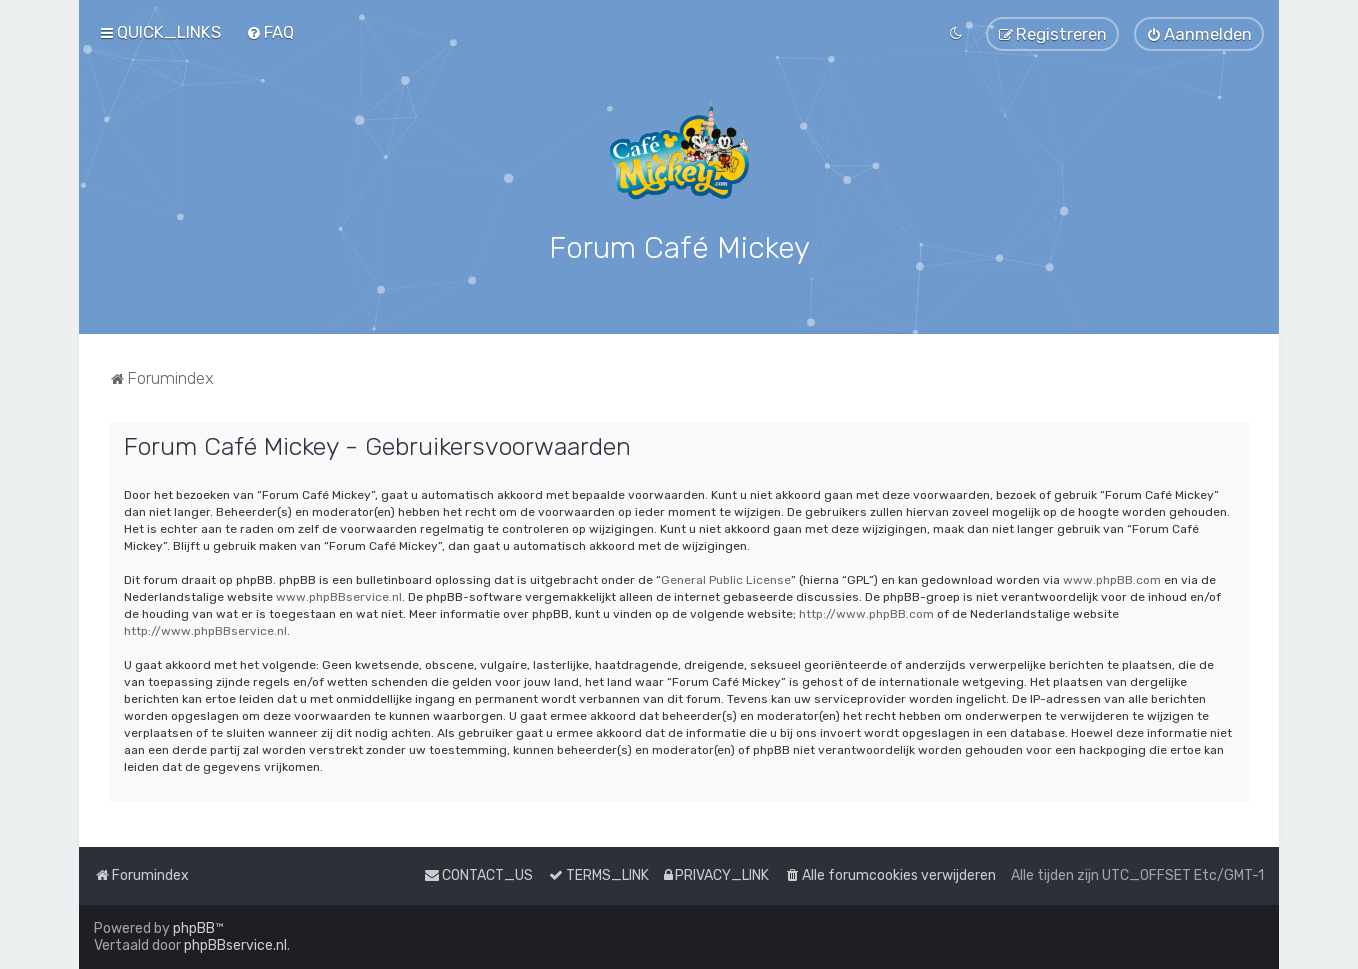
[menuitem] (270, 32)
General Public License (726, 576)
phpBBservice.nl (235, 945)
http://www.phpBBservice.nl (205, 627)
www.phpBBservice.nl (339, 593)
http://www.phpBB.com (866, 610)
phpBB (194, 928)
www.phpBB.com (1112, 576)
